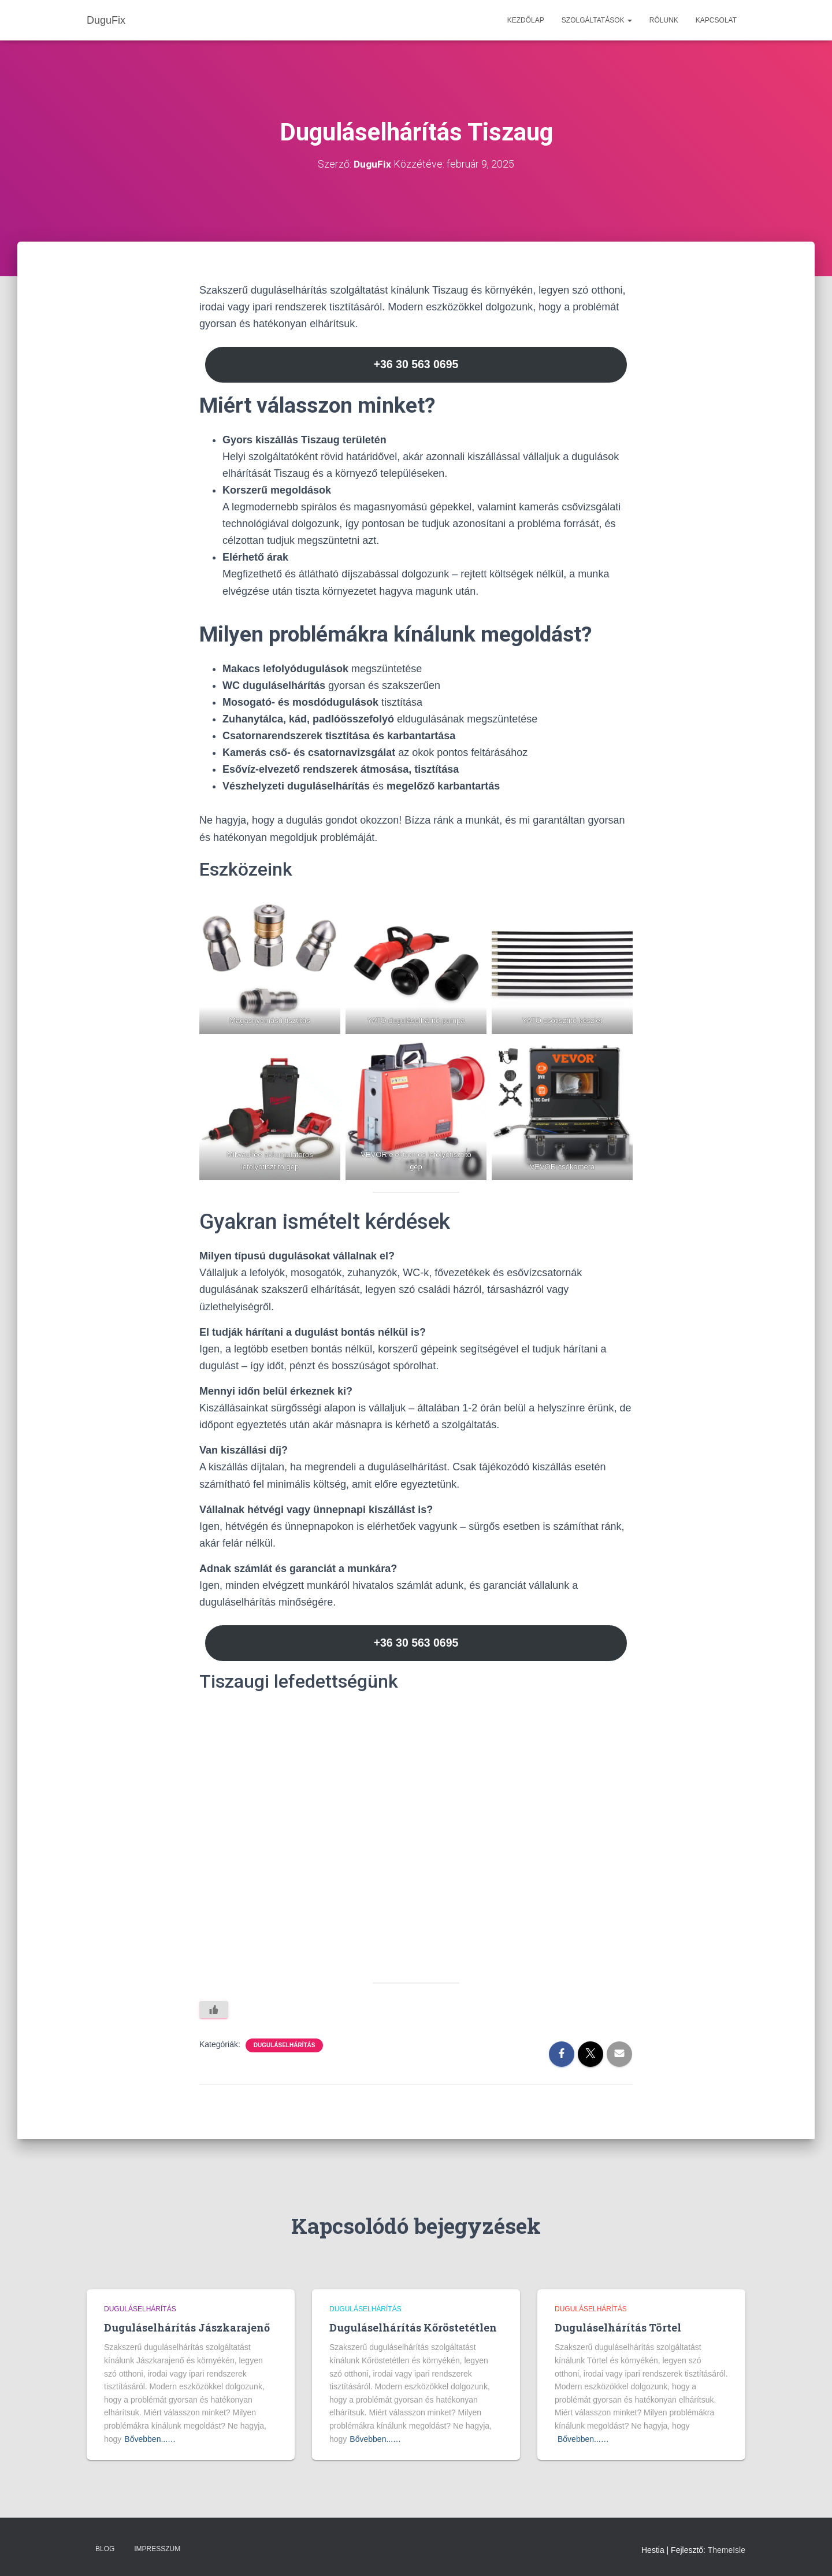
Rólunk (663, 20)
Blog (104, 2549)
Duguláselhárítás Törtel (618, 2327)
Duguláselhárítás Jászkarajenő (187, 2327)
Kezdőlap (525, 20)
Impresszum (157, 2549)
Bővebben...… (150, 2439)
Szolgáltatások (597, 20)
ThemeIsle (726, 2550)
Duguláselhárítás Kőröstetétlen (413, 2327)
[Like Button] (213, 2012)
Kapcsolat (716, 20)
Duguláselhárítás (284, 2047)
